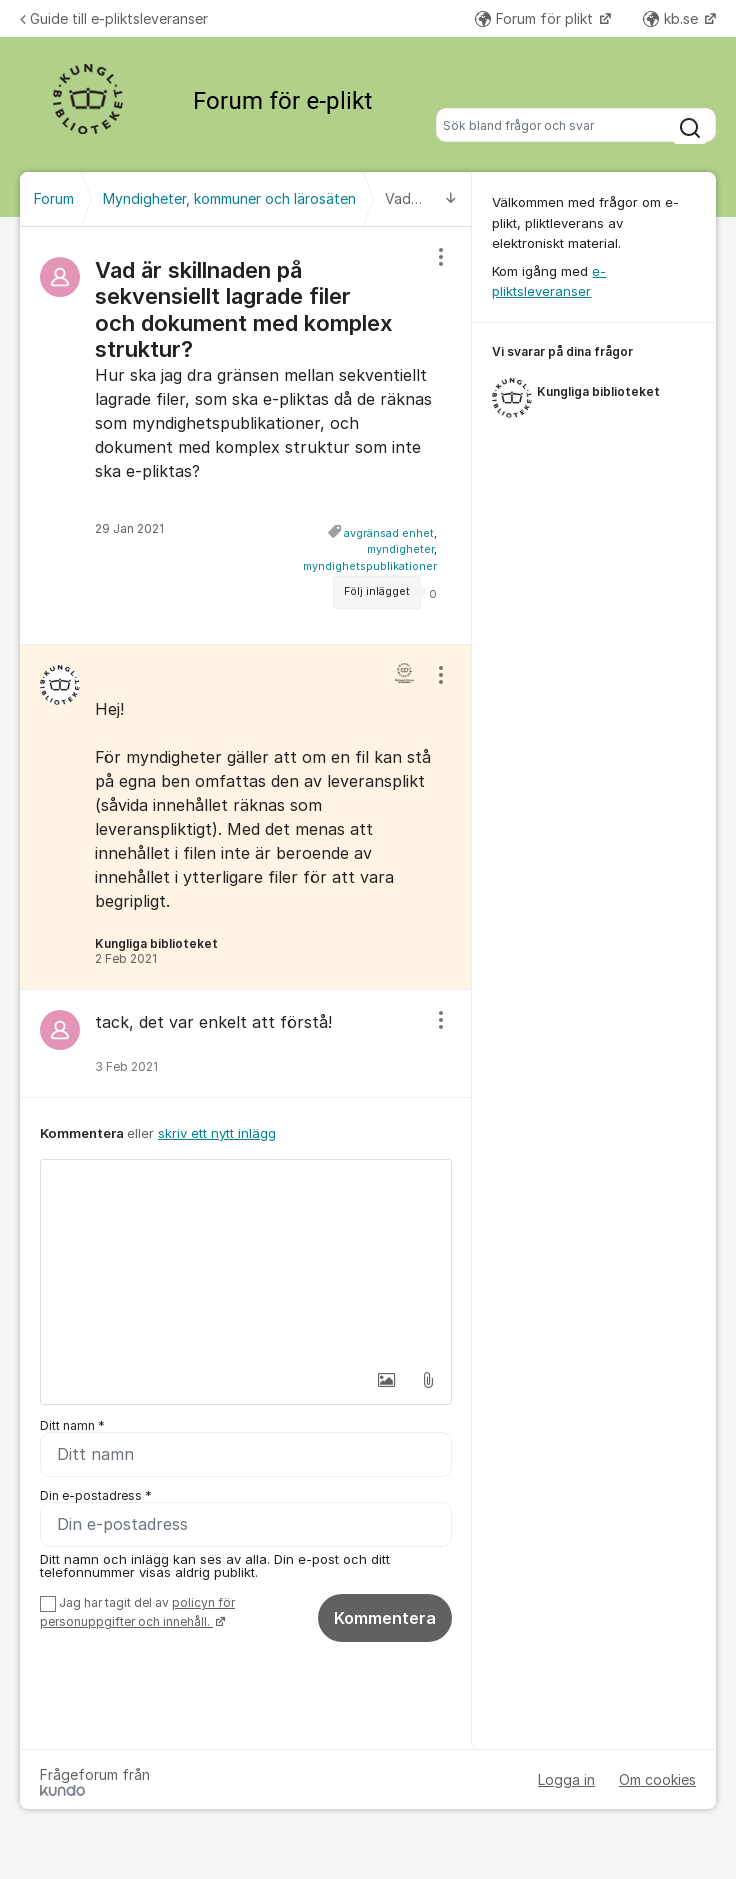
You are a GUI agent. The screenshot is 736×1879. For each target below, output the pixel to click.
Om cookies (657, 1779)
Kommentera (385, 1618)
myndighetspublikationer (370, 566)
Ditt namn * (72, 1425)
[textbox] (246, 1260)
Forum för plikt (536, 18)
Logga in (566, 1779)
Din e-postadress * (96, 1495)
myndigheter (400, 549)
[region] (246, 435)
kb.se (672, 18)
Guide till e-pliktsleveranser (114, 18)
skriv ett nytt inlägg (217, 1133)
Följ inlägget (377, 591)
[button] (386, 1380)
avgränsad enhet (389, 533)
